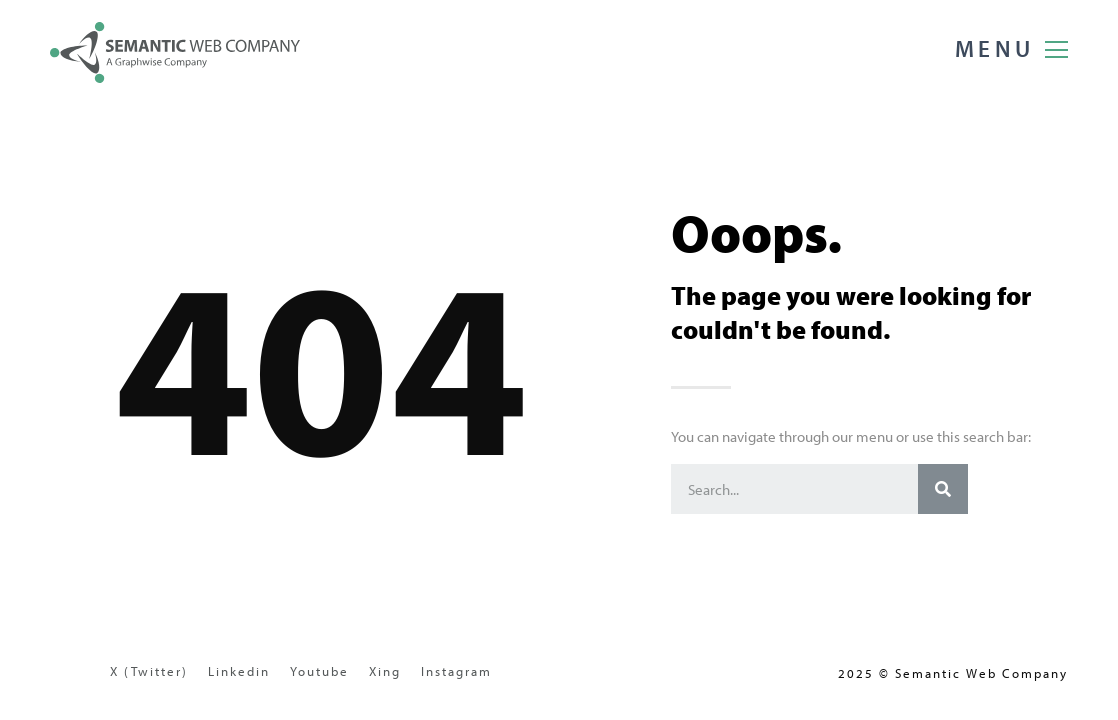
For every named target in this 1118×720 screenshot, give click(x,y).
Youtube (319, 671)
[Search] (943, 489)
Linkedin (239, 671)
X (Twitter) (149, 671)
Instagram (456, 671)
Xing (385, 671)
